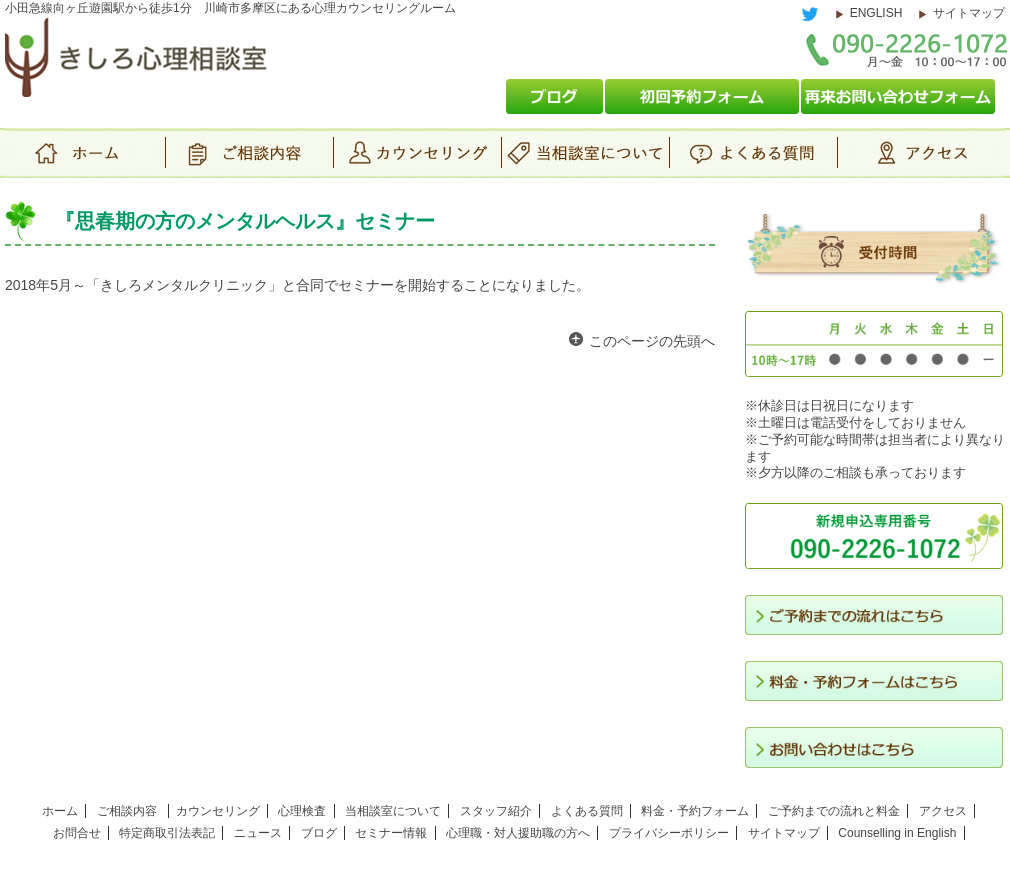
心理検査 (302, 811)
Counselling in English (897, 833)
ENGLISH (876, 13)
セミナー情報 (391, 833)
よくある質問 (753, 153)
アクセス (921, 153)
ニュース (258, 833)
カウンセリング (417, 153)
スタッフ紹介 (496, 811)
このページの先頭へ (652, 341)
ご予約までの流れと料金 (834, 811)
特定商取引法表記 (167, 833)
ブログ (319, 833)
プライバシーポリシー (669, 833)
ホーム (85, 153)
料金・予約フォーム (695, 811)
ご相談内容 (249, 153)
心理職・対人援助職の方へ (518, 833)
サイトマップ (969, 13)
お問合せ (77, 833)
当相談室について (585, 153)
